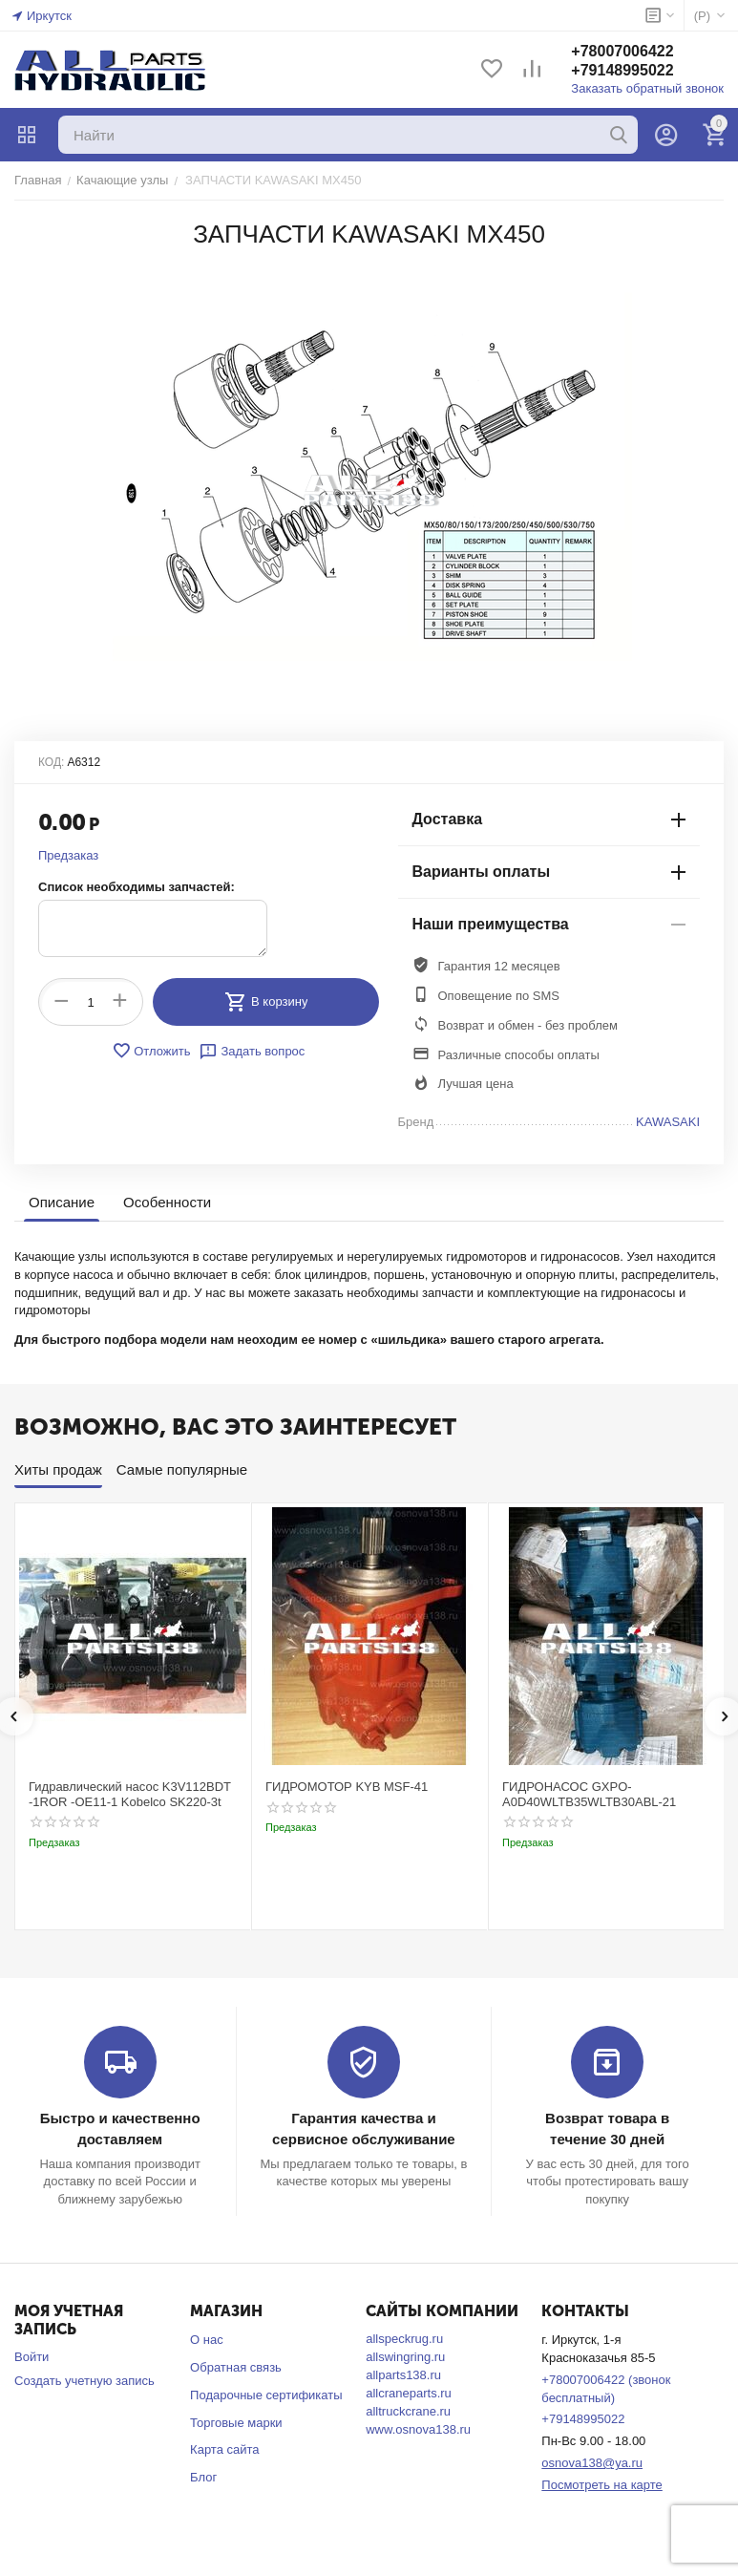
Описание (62, 1202)
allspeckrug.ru (404, 2338)
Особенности (167, 1202)
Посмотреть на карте (601, 2485)
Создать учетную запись (84, 2381)
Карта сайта (224, 2449)
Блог (203, 2477)
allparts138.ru (403, 2375)
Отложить (151, 1050)
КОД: (51, 762)
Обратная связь (236, 2367)
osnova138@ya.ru (592, 2463)
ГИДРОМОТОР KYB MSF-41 (346, 1786)
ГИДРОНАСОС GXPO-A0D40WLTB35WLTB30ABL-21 (589, 1794)
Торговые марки (236, 2423)
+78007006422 (622, 51)
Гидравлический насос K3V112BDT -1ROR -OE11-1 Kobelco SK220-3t (130, 1794)
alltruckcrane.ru (408, 2411)
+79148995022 (622, 70)
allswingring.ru (405, 2357)
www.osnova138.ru (418, 2429)
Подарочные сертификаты (266, 2395)
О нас (206, 2339)
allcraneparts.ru (409, 2393)
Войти (31, 2357)
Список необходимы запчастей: (136, 887)
